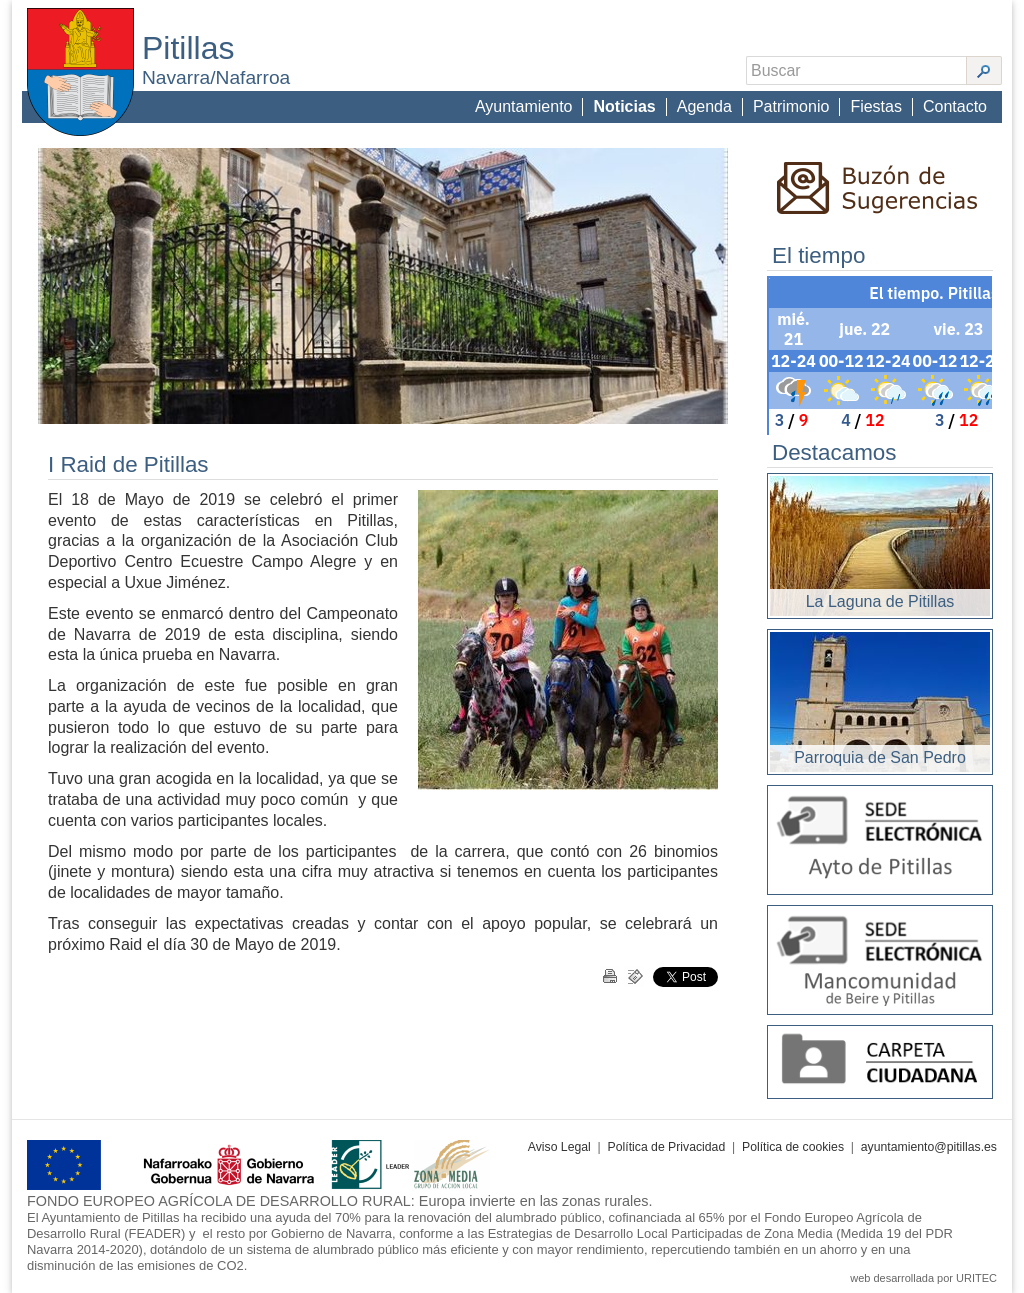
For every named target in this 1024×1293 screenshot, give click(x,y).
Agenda (704, 106)
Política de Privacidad (667, 1147)
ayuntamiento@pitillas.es (929, 1147)
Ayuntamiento (524, 106)
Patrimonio (791, 106)
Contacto (955, 106)
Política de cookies (793, 1147)
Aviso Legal (559, 1147)
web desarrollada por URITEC (923, 1278)
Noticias (624, 106)
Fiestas (876, 106)
